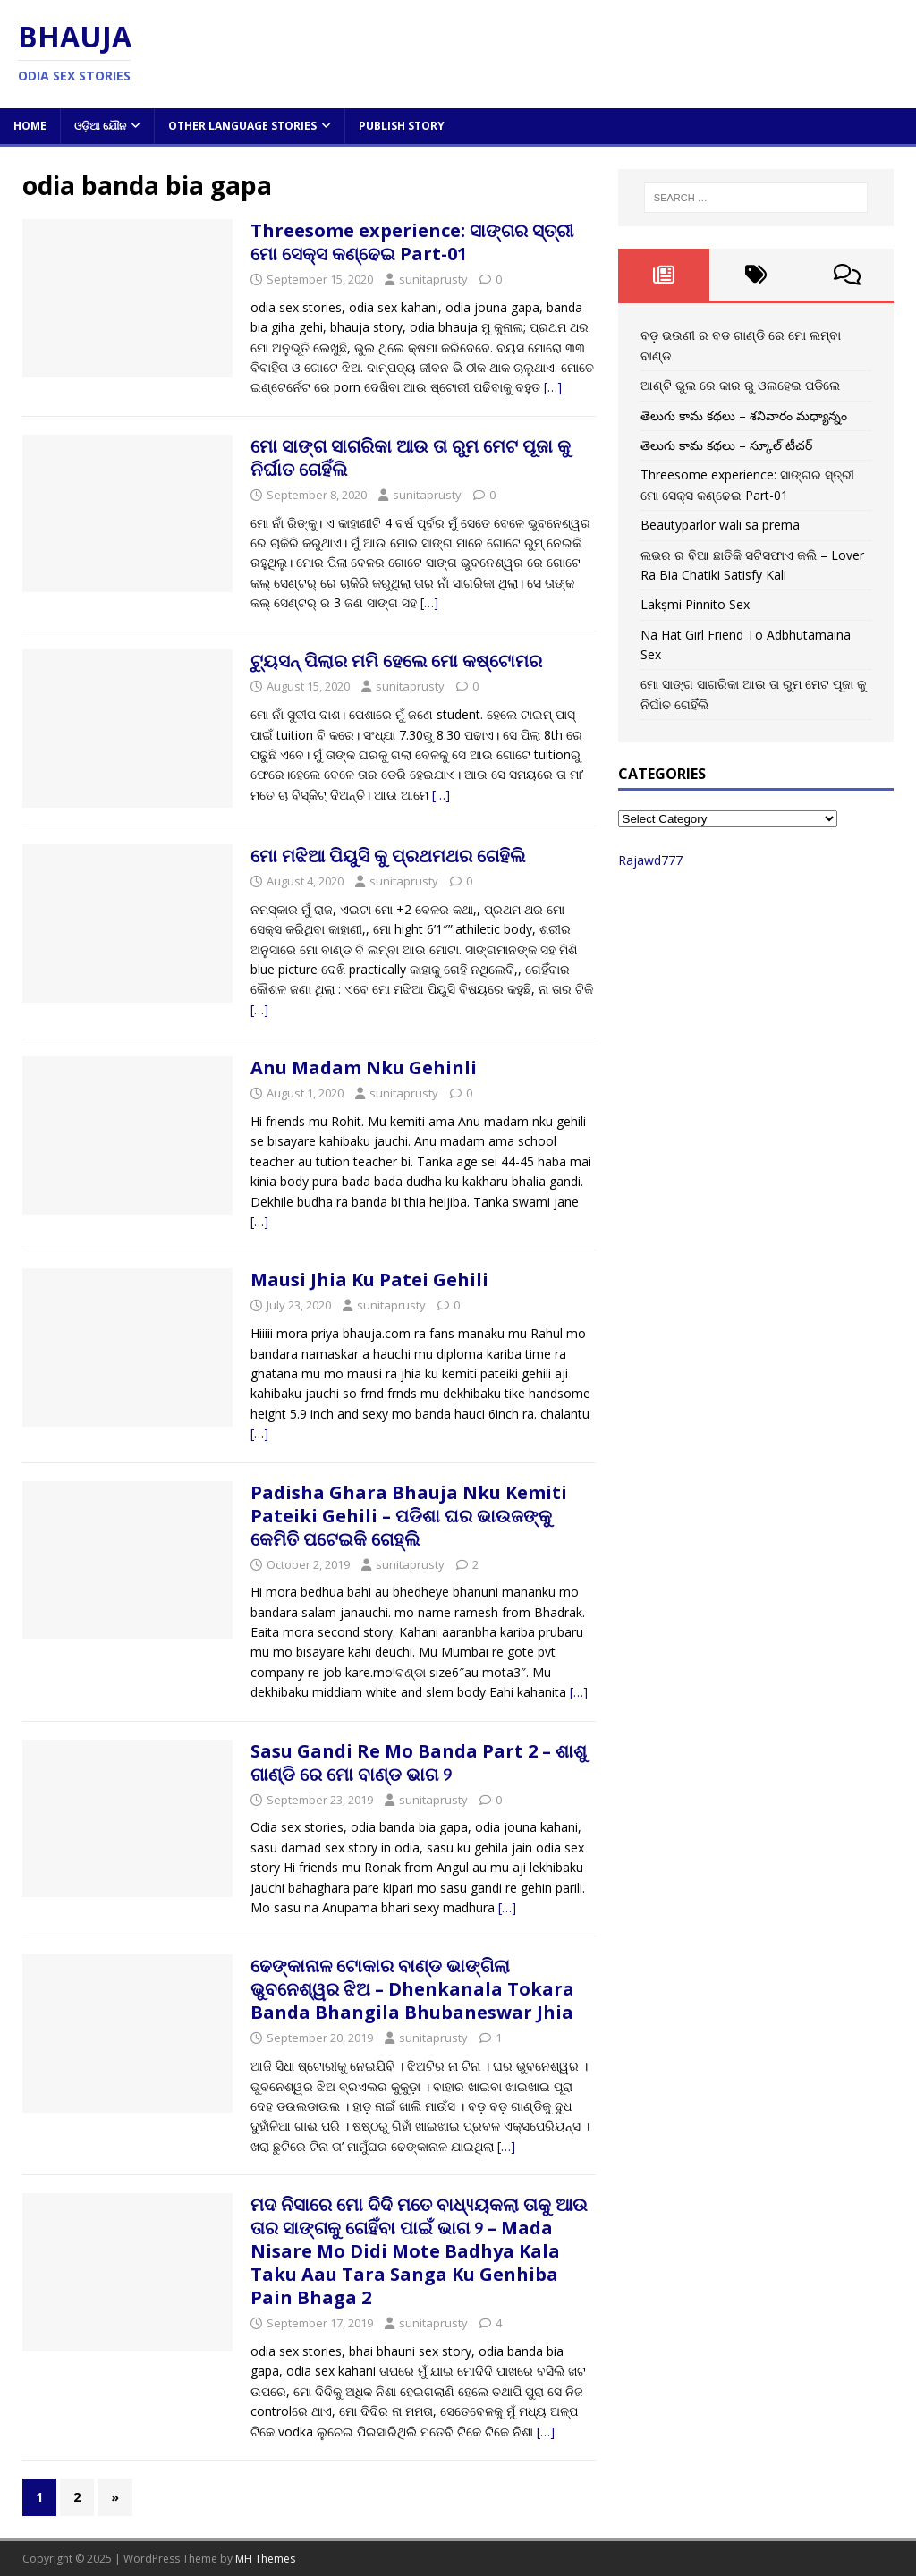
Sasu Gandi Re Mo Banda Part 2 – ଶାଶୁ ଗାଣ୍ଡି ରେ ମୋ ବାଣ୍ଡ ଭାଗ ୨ (418, 1762)
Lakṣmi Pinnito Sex (695, 604)
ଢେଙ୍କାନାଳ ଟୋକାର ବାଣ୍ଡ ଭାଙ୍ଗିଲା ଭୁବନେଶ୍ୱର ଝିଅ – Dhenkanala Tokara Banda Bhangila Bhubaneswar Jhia (412, 1988)
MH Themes (265, 2558)
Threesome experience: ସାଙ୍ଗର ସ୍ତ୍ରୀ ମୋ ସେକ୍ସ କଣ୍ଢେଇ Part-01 (411, 242)
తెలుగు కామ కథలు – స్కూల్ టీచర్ (726, 444)
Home (30, 125)
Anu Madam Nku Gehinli (363, 1067)
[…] (553, 386)
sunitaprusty (433, 279)
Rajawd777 (650, 860)
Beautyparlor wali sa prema (720, 524)
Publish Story (402, 125)
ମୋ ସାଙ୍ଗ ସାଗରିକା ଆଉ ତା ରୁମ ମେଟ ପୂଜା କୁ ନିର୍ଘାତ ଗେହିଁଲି (410, 457)
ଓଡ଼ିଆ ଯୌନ (100, 125)
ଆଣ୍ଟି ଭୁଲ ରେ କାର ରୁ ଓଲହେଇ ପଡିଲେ (740, 385)
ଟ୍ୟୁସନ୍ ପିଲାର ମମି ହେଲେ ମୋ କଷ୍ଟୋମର (396, 660)
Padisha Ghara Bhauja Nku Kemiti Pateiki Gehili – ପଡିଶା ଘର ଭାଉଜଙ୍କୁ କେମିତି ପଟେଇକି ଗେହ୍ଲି (408, 1515)
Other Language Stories (242, 125)
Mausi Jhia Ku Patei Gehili (369, 1279)
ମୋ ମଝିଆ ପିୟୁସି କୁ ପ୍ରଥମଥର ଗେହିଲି (387, 855)
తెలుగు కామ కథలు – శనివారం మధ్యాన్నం (743, 415)
